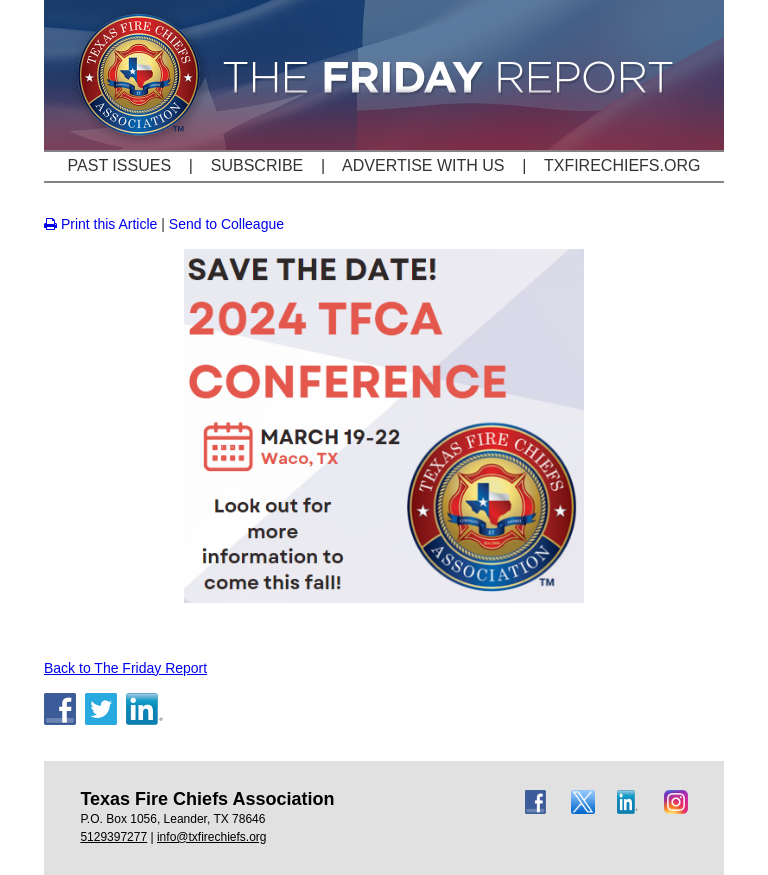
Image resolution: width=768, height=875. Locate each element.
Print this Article (100, 224)
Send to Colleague (226, 224)
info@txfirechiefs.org (212, 837)
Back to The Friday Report (125, 668)
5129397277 (113, 837)
